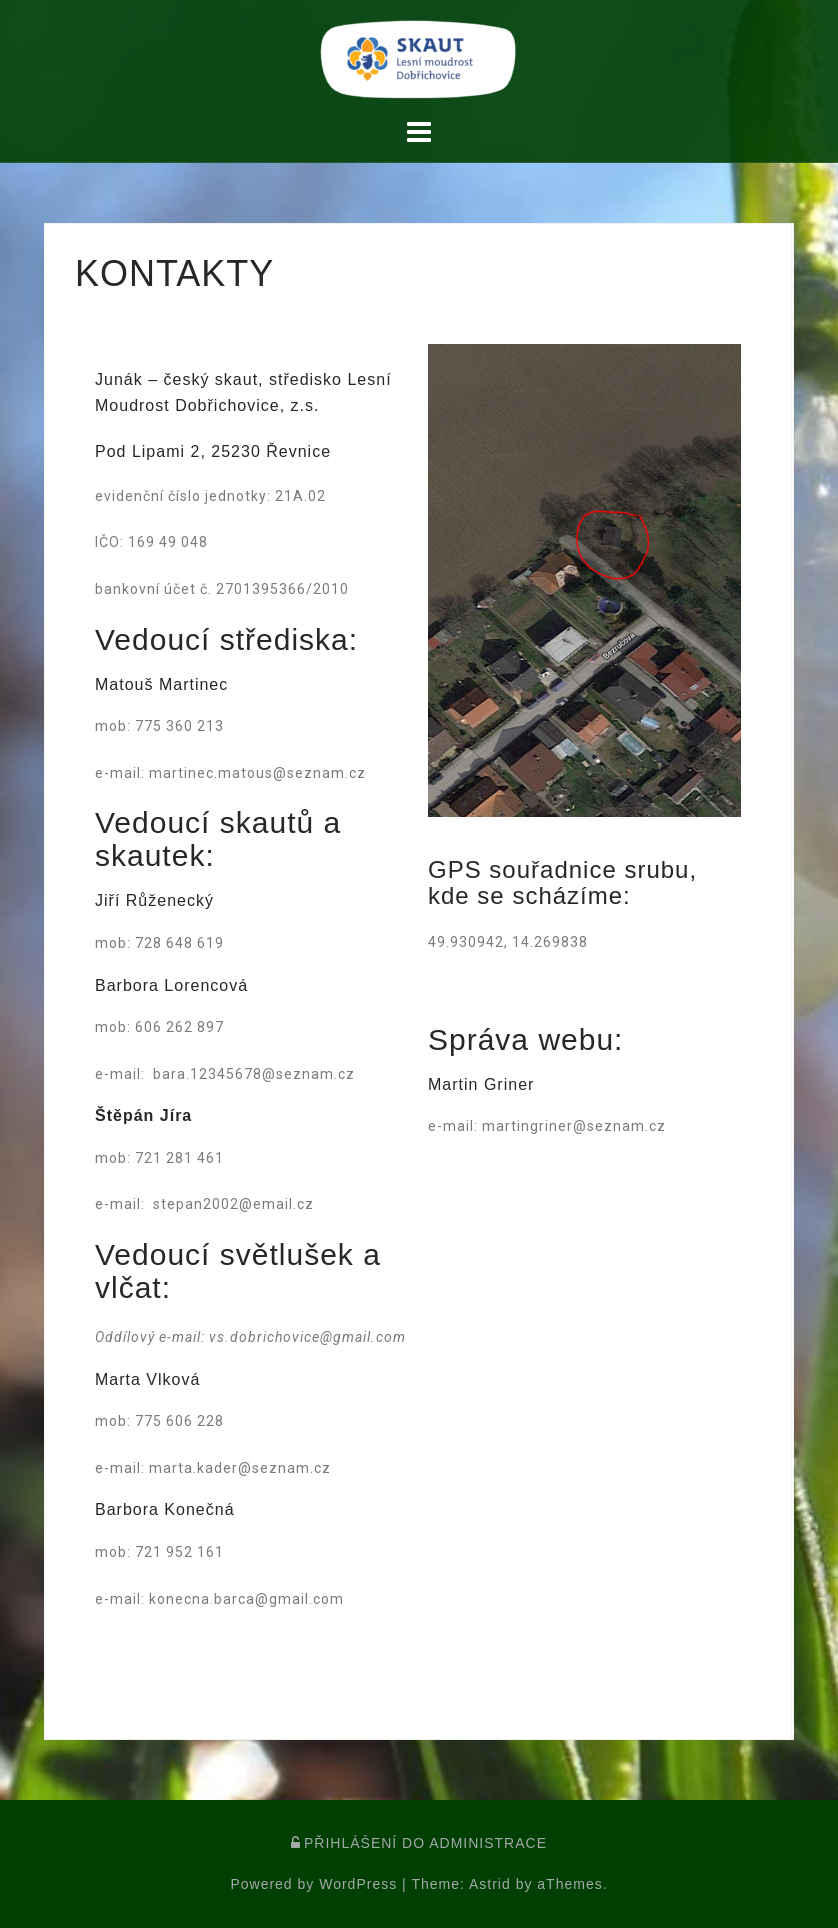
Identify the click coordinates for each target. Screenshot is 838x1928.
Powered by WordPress (313, 1884)
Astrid (490, 1884)
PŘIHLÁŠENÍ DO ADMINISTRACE (419, 1843)
